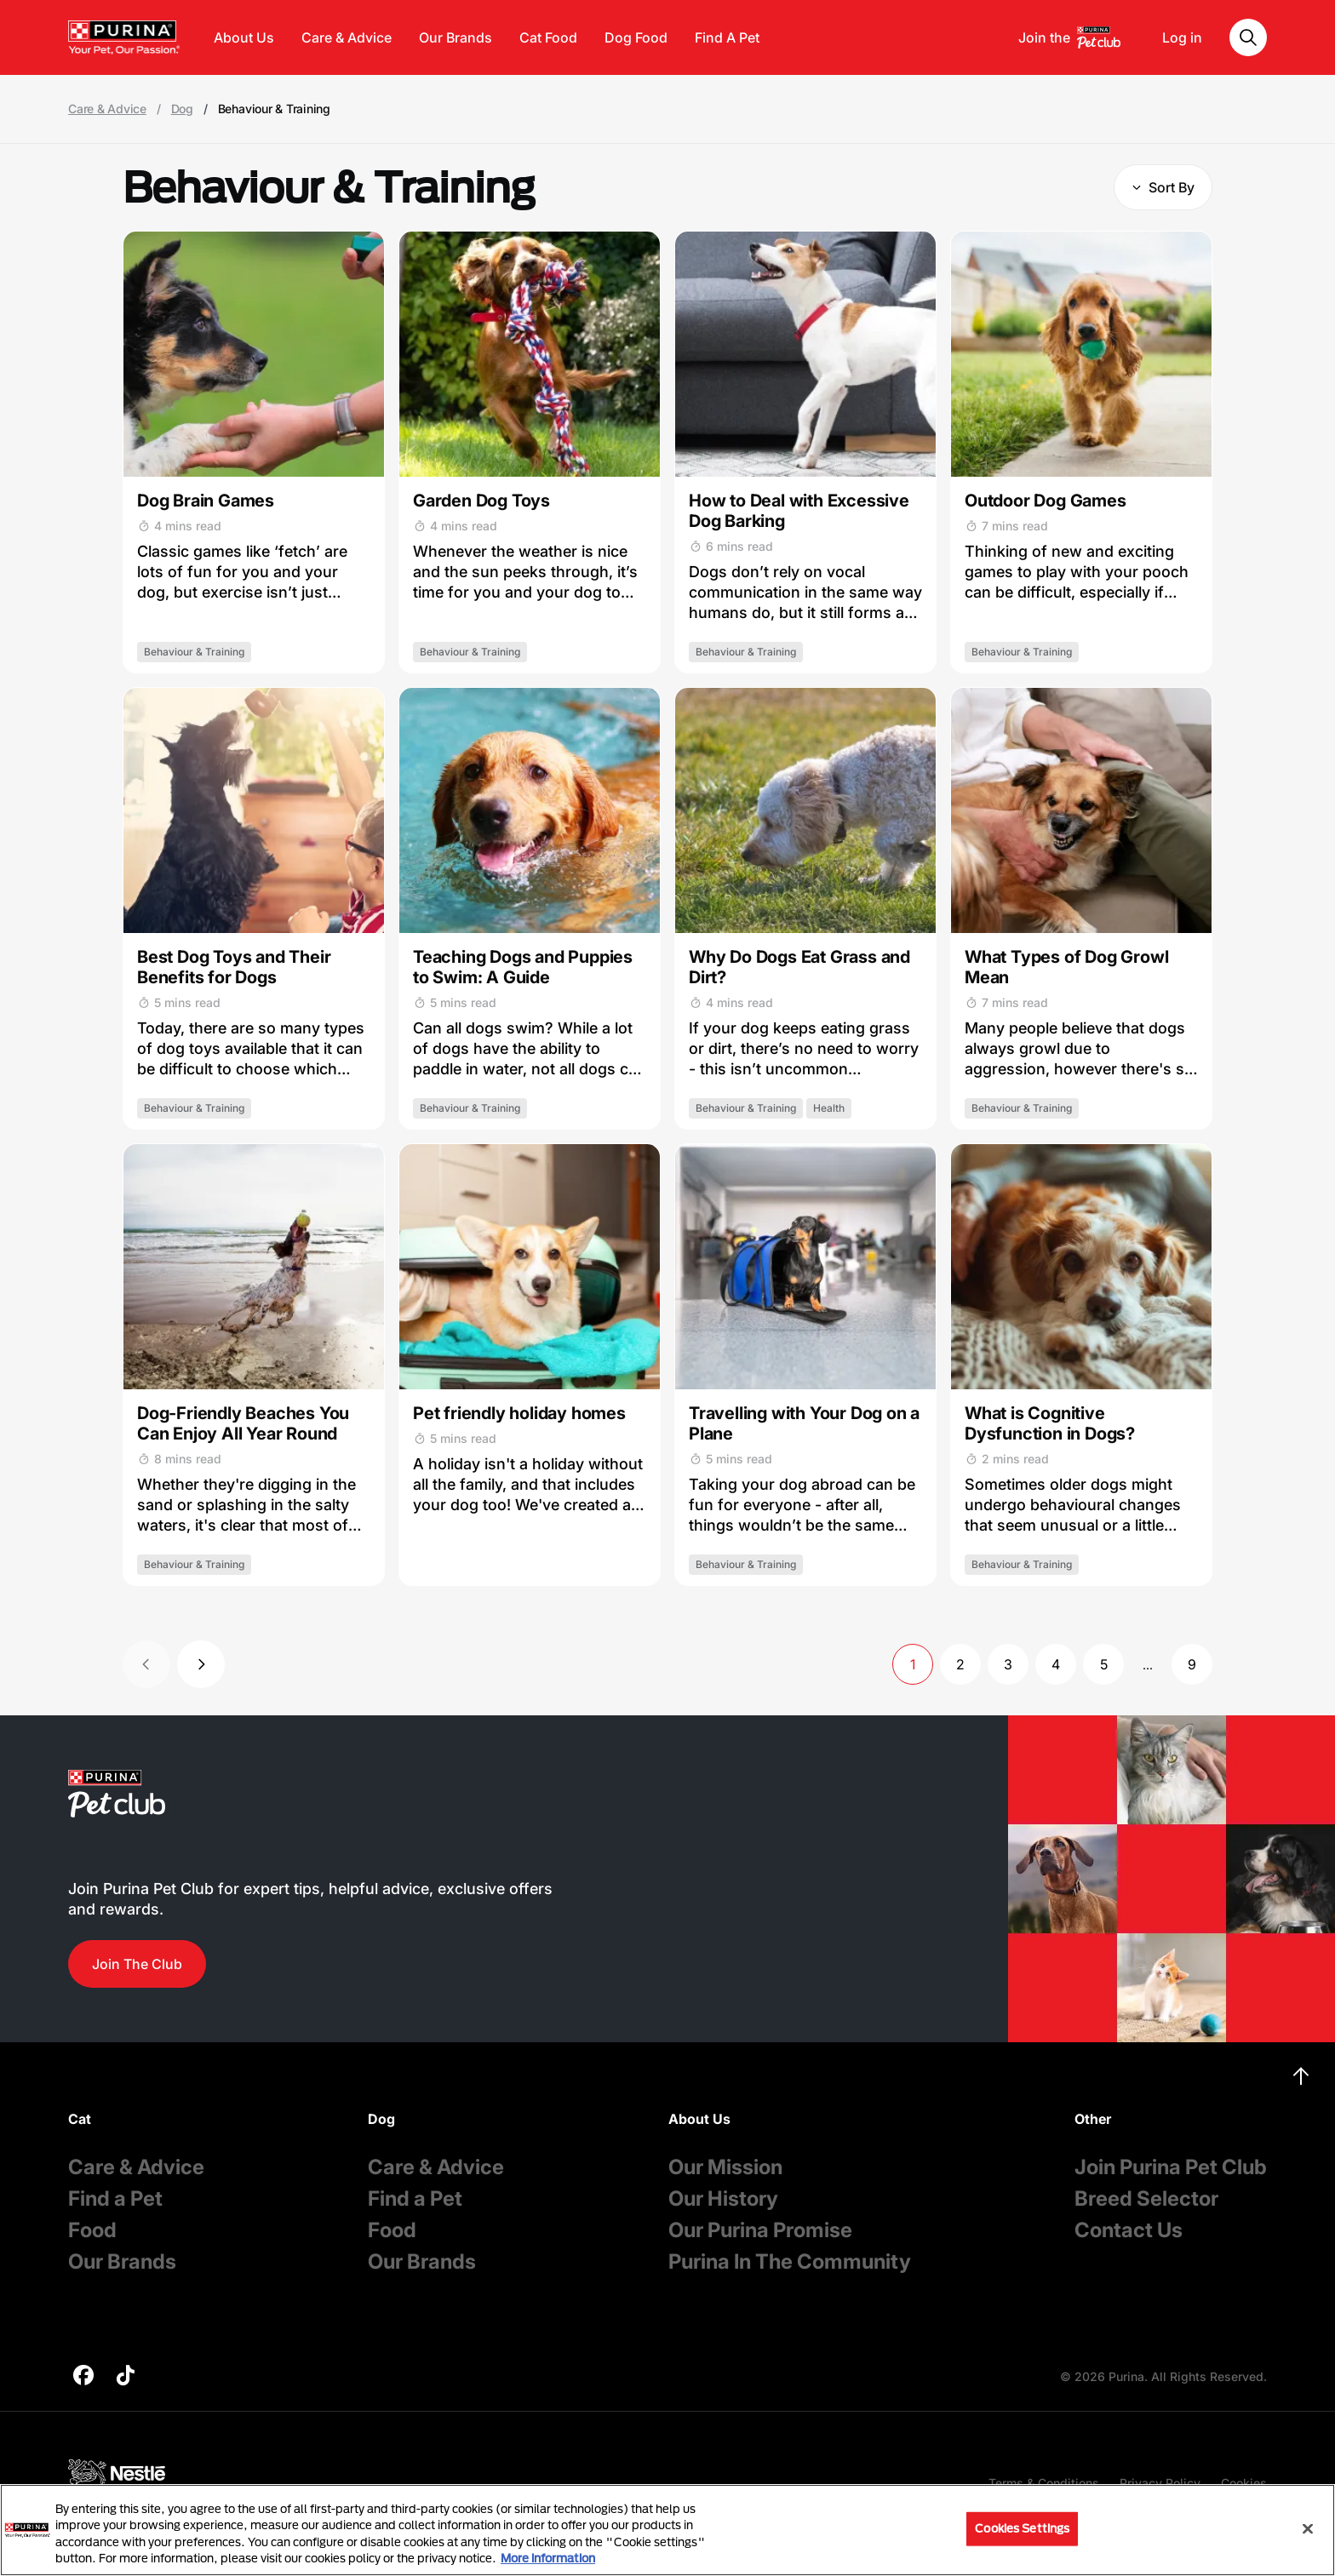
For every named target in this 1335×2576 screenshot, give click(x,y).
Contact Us (1128, 2230)
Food (92, 2230)
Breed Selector (1146, 2198)
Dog (182, 109)
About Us (244, 37)
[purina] (83, 2377)
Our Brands (455, 37)
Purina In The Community (789, 2261)
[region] (667, 2530)
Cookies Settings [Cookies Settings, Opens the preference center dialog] (1022, 2528)
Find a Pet (115, 2198)
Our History (723, 2198)
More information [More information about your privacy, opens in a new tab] (548, 2558)
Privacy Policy (1160, 2483)
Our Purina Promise (760, 2230)
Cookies (1244, 2483)
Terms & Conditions (1043, 2483)
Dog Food (636, 37)
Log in (1182, 37)
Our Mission (725, 2167)
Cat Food (548, 37)
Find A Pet (727, 37)
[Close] (1307, 2528)
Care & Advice (346, 37)
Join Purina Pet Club (1170, 2167)
